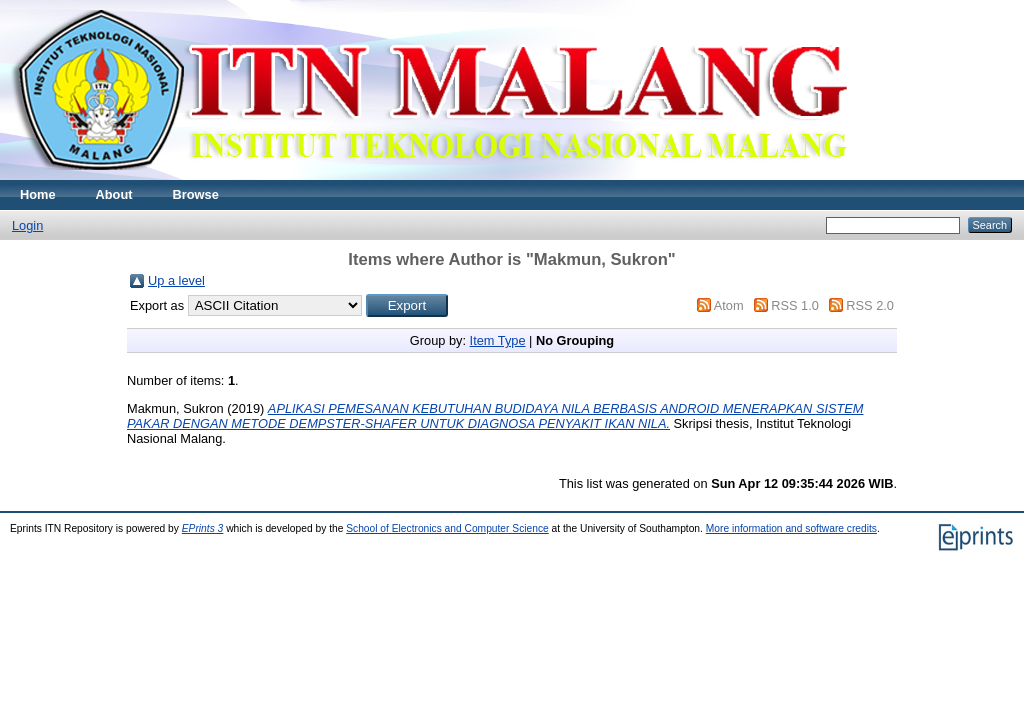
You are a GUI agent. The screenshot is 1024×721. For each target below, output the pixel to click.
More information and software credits (791, 528)
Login (27, 225)
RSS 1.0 (795, 305)
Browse (196, 194)
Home (38, 194)
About (114, 194)
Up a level (176, 280)
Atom (729, 305)
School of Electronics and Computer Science (447, 528)
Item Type (498, 340)
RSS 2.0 (870, 305)
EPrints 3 (203, 528)
